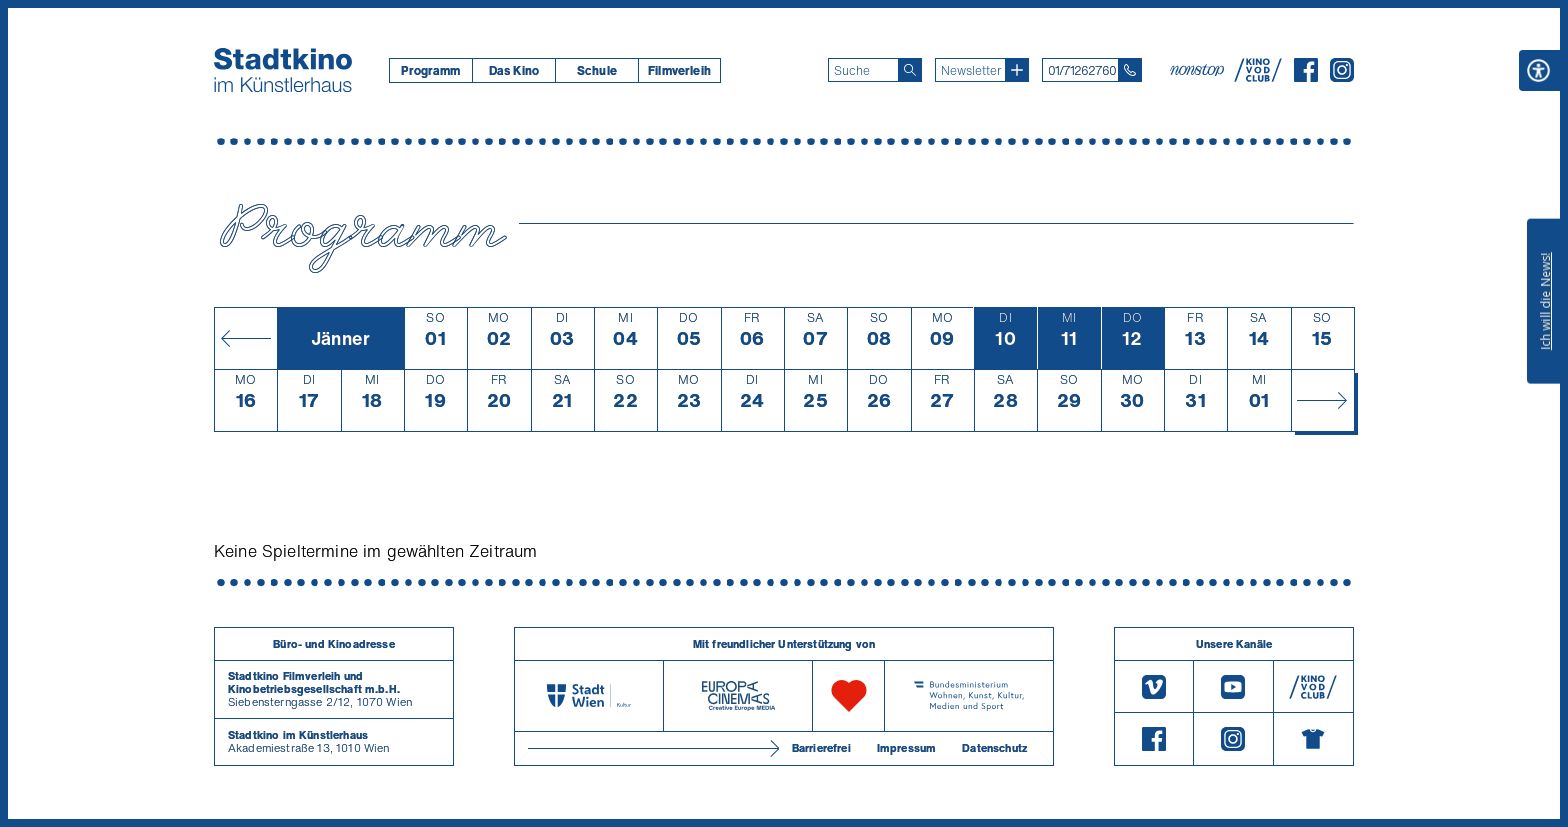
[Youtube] (1233, 686)
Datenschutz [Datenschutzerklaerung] (994, 748)
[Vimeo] (1154, 686)
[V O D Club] (1258, 76)
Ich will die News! (1545, 301)
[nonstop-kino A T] (1199, 70)
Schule (597, 70)
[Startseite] (283, 70)
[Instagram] (1342, 76)
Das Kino (514, 70)
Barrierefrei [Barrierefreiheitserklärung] (821, 748)
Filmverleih (679, 70)
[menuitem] (430, 70)
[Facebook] (1306, 76)
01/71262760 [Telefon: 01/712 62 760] (1082, 70)
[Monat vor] (1322, 400)
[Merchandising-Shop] (1313, 739)
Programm (430, 70)
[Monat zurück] (245, 338)
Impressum (906, 748)
